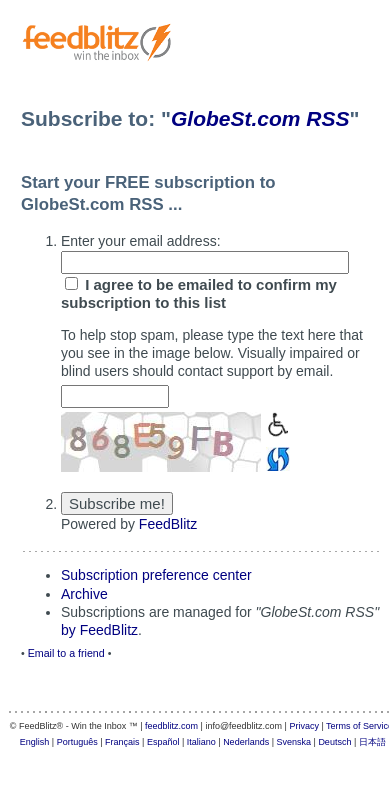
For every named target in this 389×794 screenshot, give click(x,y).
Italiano (201, 742)
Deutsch (334, 742)
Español (163, 742)
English (35, 742)
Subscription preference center (156, 575)
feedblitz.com (171, 726)
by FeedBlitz (99, 630)
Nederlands (246, 742)
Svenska (294, 742)
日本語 (372, 742)
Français (122, 742)
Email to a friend (66, 653)
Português (77, 742)
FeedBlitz (168, 524)
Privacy (304, 726)
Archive (84, 594)
